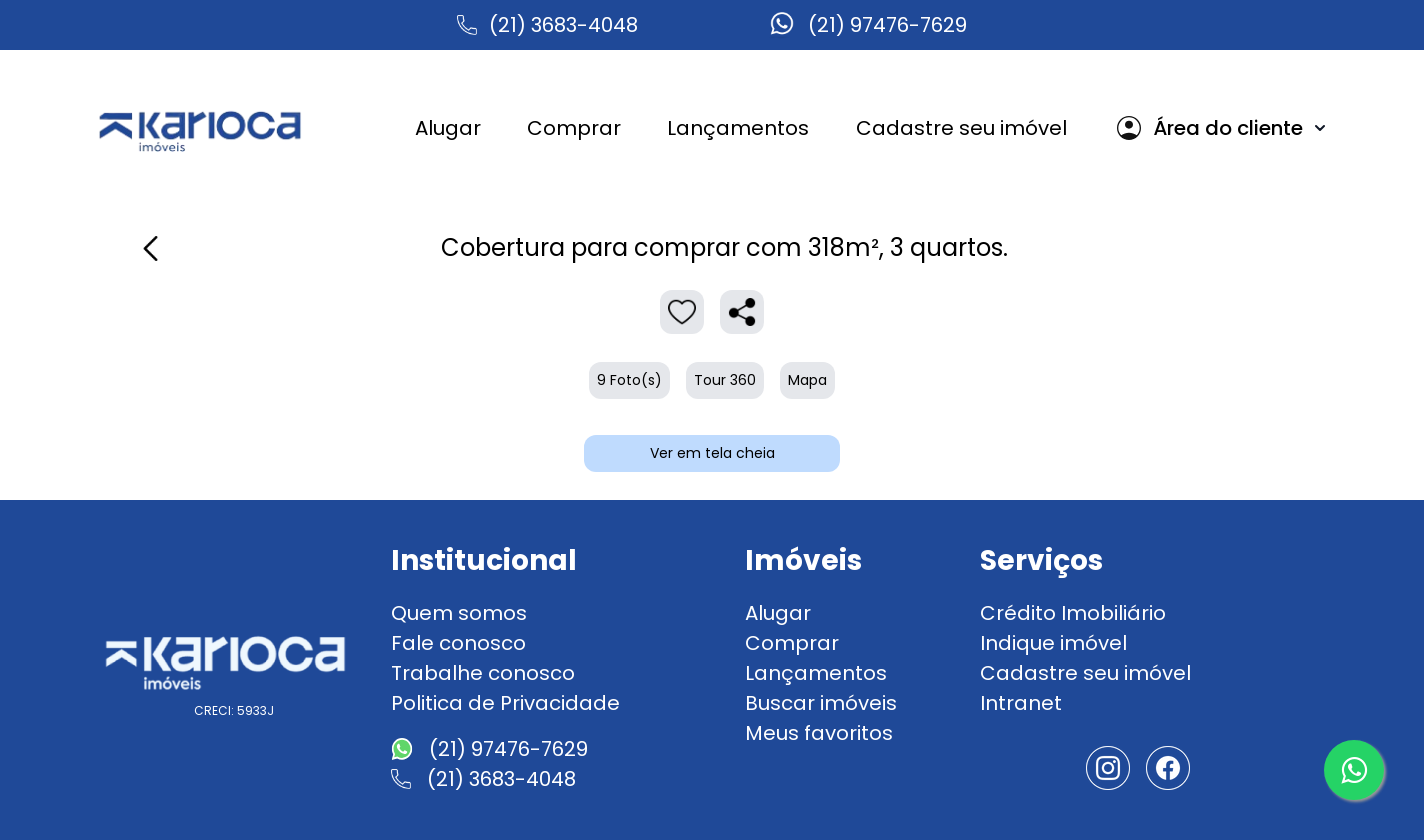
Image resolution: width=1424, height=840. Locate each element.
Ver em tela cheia (712, 453)
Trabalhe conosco (483, 673)
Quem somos (459, 613)
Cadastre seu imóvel (1085, 673)
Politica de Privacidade (505, 703)
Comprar (792, 643)
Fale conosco (458, 643)
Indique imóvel (1053, 643)
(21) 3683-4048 (563, 25)
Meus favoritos (819, 733)
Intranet (1021, 703)
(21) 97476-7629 (887, 25)
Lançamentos (816, 673)
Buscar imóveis (821, 703)
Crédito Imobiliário (1073, 613)
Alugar (778, 613)
